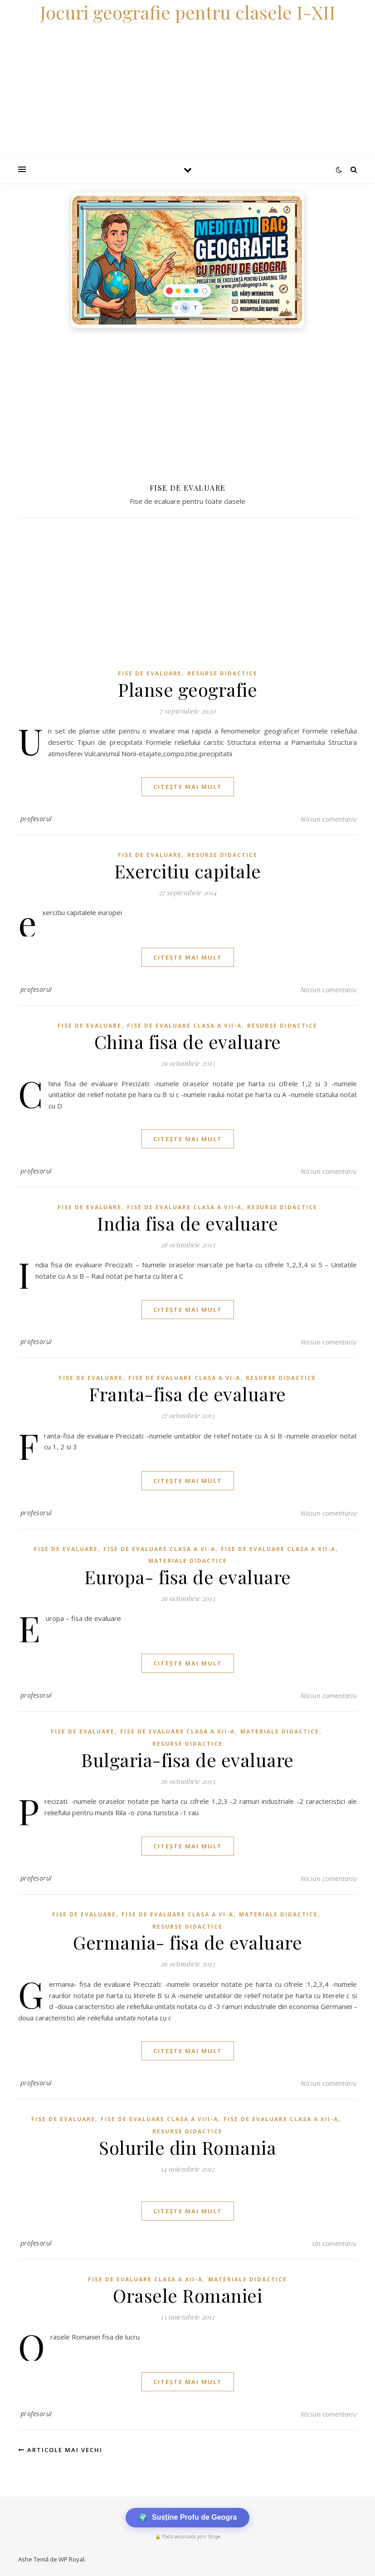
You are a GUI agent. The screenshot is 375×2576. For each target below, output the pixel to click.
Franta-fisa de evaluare (187, 1394)
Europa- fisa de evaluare (187, 1577)
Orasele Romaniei (187, 2295)
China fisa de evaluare (187, 1041)
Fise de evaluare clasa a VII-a (184, 1025)
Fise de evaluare (150, 673)
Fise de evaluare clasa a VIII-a (159, 2119)
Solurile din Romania (187, 2147)
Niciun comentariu (329, 818)
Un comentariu (334, 2243)
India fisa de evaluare (187, 1223)
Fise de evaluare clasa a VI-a (184, 1378)
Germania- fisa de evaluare (187, 1942)
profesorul (36, 818)
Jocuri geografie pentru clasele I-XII (188, 12)
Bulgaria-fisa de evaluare (187, 1760)
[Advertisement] (187, 400)
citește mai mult (187, 787)
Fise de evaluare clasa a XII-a (278, 1549)
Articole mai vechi (60, 2450)
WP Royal (71, 2559)
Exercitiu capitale (187, 871)
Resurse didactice (222, 673)
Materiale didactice (187, 1561)
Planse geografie (187, 689)
